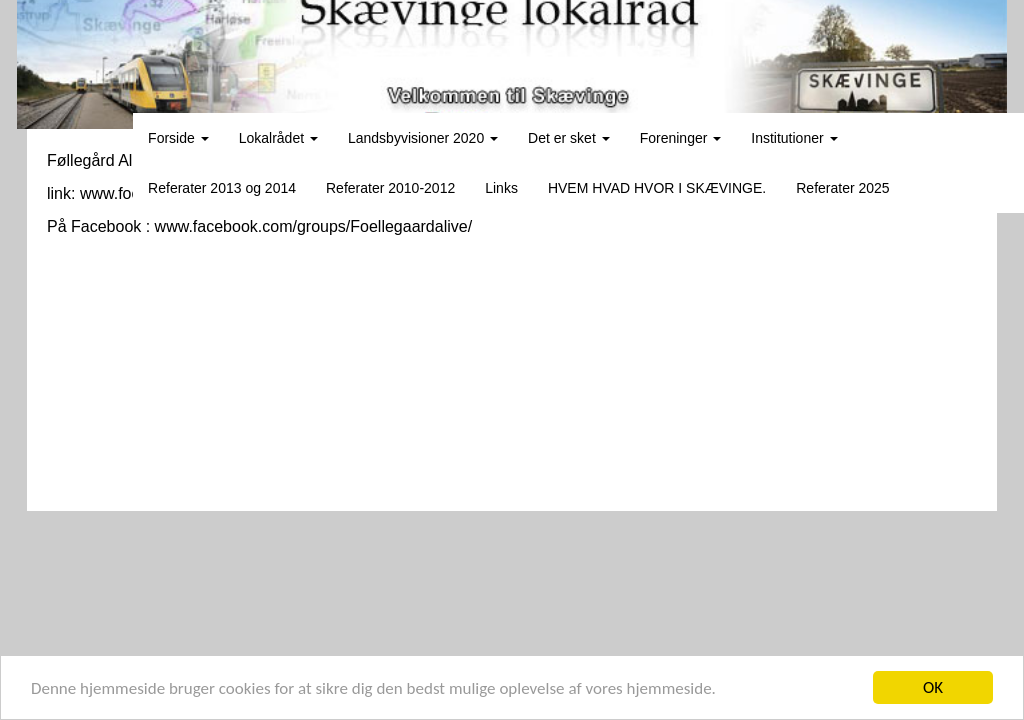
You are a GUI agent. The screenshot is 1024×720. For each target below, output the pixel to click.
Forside (178, 138)
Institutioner (794, 138)
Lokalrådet (278, 138)
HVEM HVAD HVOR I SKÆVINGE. (657, 188)
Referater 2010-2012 (390, 188)
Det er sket (569, 138)
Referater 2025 (842, 188)
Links (501, 188)
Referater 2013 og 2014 (222, 188)
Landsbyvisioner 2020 (423, 138)
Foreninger (681, 138)
